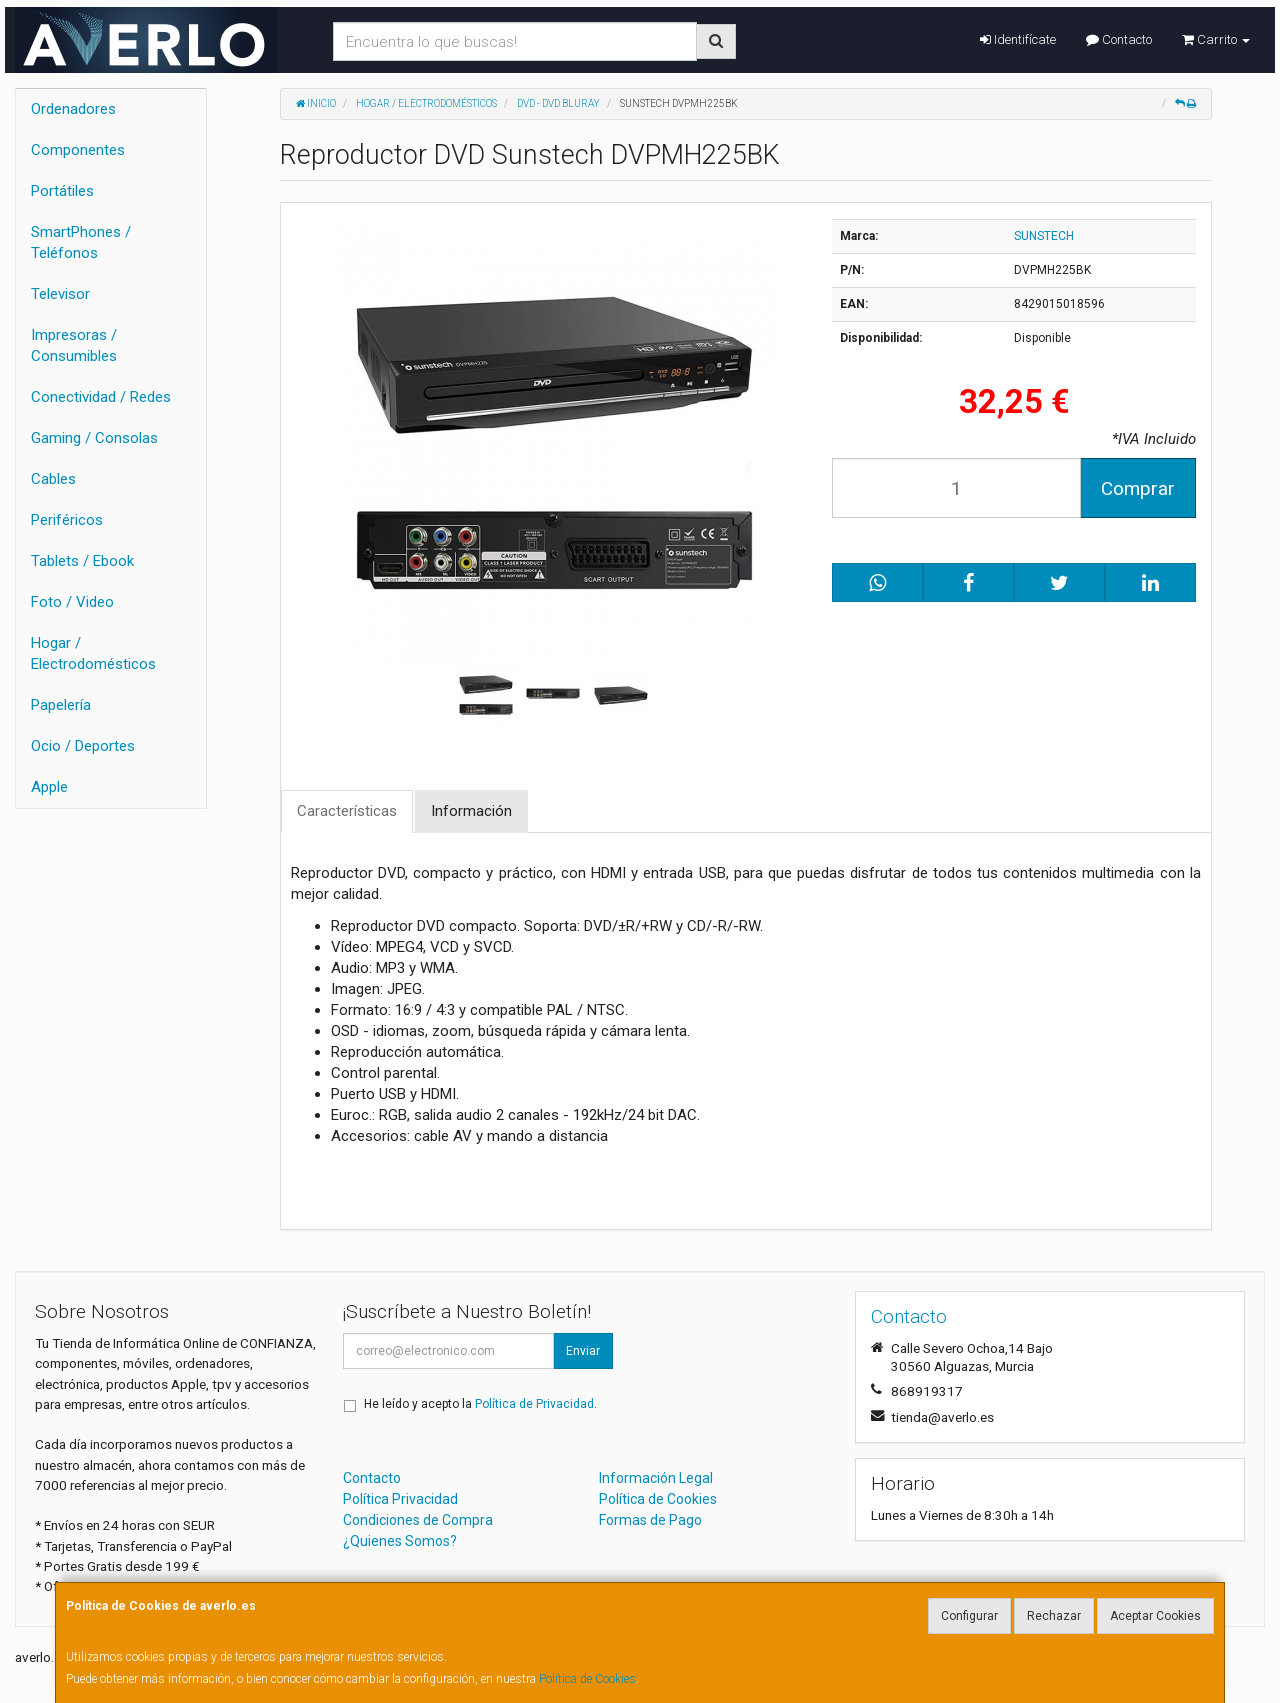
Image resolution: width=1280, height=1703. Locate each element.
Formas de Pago (650, 1520)
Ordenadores (73, 109)
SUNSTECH (1044, 236)
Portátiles (62, 191)
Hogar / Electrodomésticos (93, 653)
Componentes (78, 150)
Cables (53, 479)
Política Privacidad (400, 1499)
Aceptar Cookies (1155, 1616)
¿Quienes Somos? (400, 1541)
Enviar (583, 1351)
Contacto (1119, 39)
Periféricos (67, 520)
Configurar (969, 1616)
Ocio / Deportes (83, 746)
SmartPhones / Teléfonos (81, 242)
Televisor (60, 294)
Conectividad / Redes (101, 397)
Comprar (1138, 488)
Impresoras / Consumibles (74, 345)
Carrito (1216, 39)
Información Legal (656, 1478)
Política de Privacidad (534, 1404)
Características (347, 811)
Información (471, 811)
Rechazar (1054, 1616)
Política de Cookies (587, 1679)
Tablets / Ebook (82, 561)
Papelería (61, 705)
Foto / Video (72, 602)
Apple (49, 787)
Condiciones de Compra (418, 1520)
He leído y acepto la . (480, 1404)
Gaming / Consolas (94, 438)
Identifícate (1018, 39)
